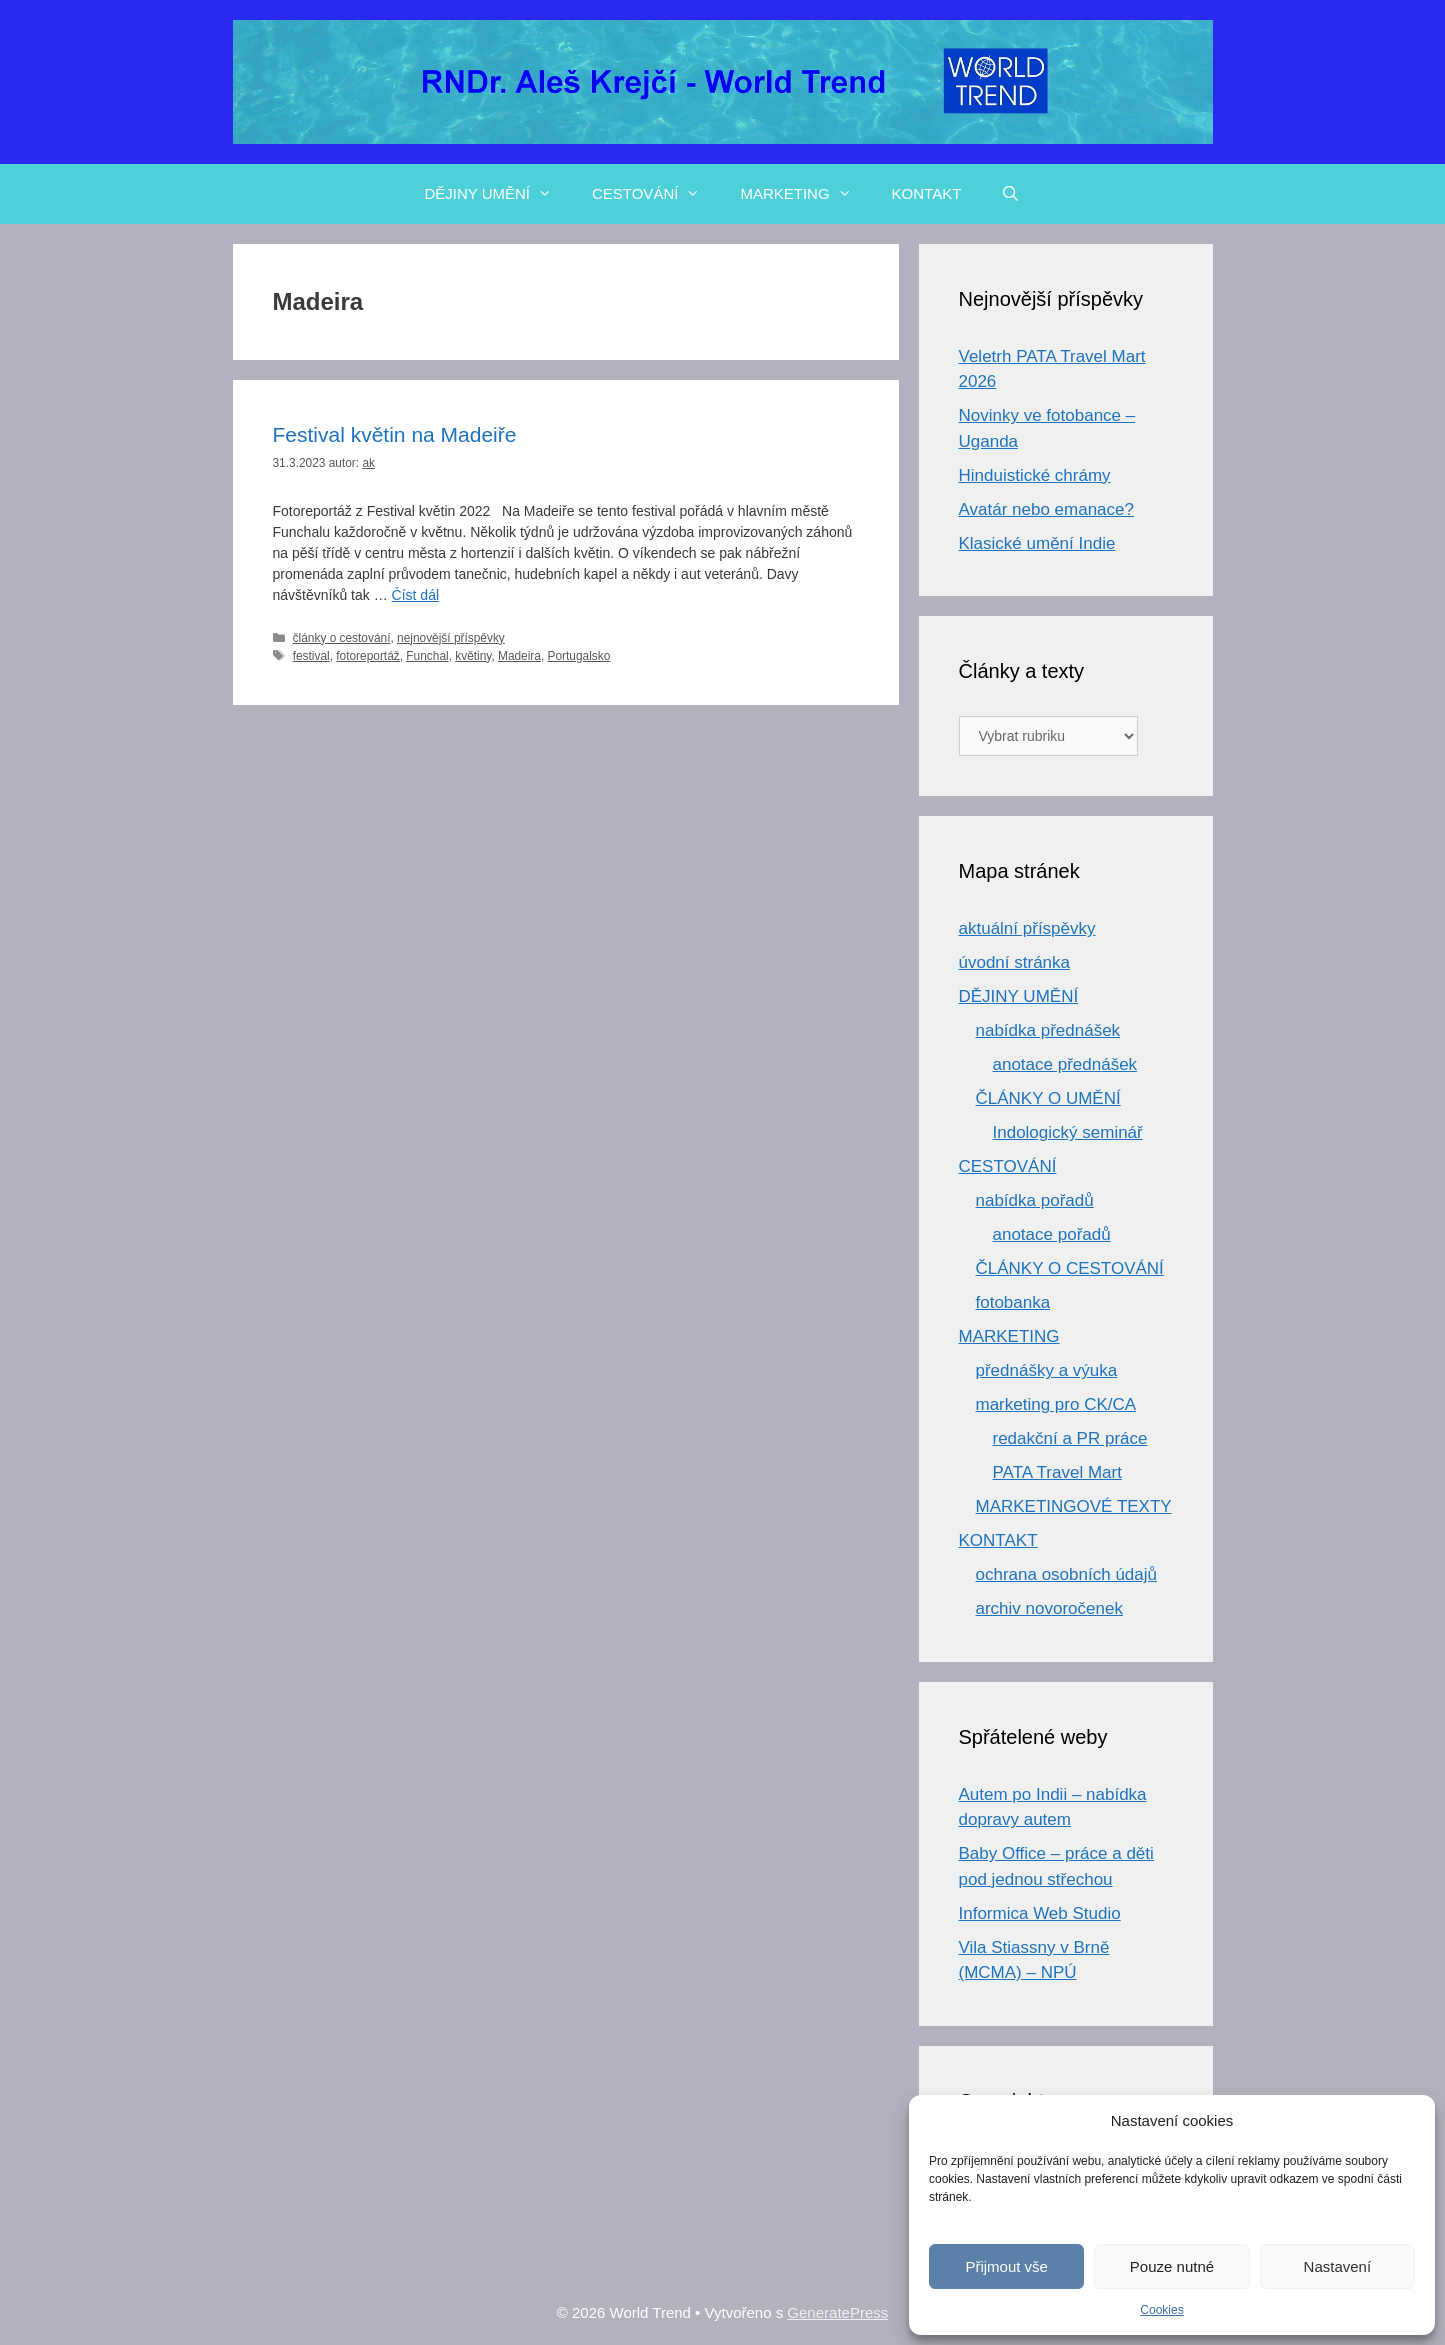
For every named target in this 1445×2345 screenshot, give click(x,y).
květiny (473, 656)
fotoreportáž (367, 656)
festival (311, 656)
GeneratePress (837, 2312)
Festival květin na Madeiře (395, 434)
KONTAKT (927, 193)
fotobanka (1013, 1302)
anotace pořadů (1052, 1234)
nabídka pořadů (1035, 1200)
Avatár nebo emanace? (1046, 509)
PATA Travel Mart (1057, 1472)
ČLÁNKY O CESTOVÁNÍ (1070, 1268)
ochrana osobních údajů (1066, 1574)
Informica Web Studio (1040, 1913)
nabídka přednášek (1048, 1030)
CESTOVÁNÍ (656, 194)
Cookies (1161, 2310)
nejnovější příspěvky (451, 638)
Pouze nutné (1172, 2266)
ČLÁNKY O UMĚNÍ (1048, 1098)
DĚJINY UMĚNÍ (498, 194)
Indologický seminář (1068, 1132)
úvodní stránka (1015, 962)
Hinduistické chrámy (1035, 475)
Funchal (427, 656)
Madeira (519, 656)
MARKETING (805, 194)
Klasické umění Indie (1037, 543)
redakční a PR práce (1070, 1438)
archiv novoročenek (1049, 1608)
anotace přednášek (1065, 1064)
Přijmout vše (1006, 2266)
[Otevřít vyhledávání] (1010, 194)
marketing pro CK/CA (1056, 1404)
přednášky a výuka (1047, 1370)
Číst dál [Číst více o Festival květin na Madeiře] (415, 595)
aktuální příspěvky (1027, 928)
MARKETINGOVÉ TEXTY (1074, 1506)
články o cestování (342, 638)
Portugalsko (579, 656)
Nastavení (1338, 2266)
